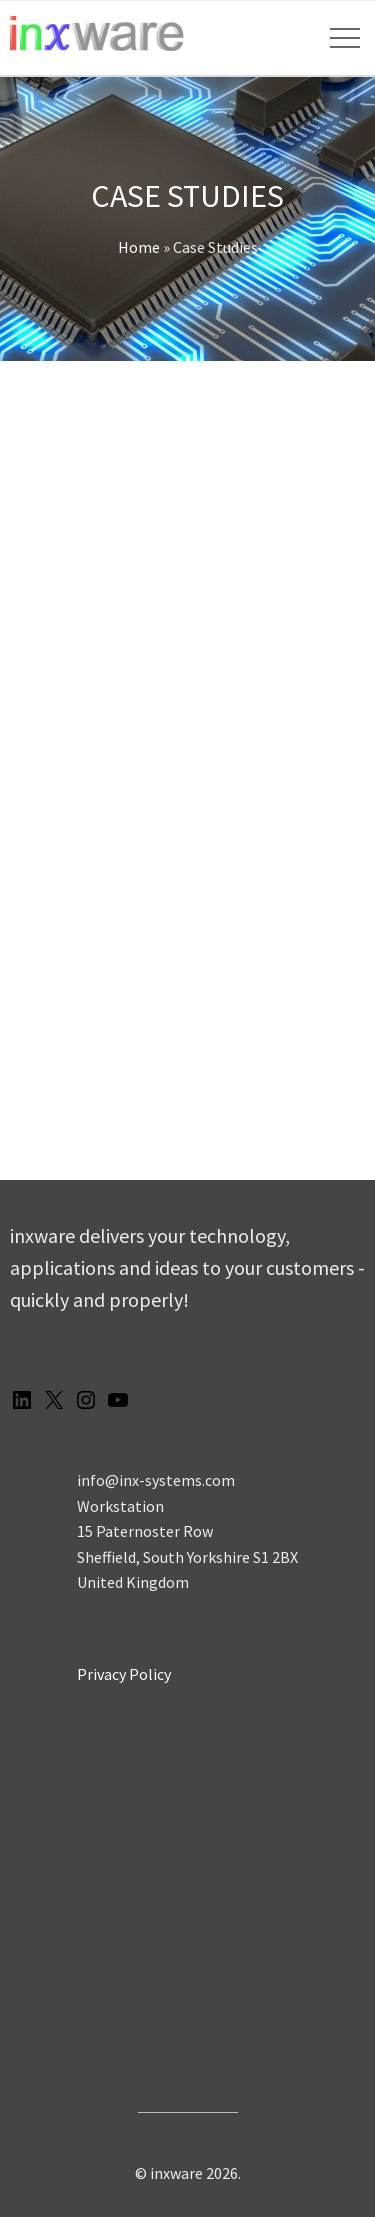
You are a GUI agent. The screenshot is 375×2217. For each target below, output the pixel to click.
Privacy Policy (124, 1674)
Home (139, 247)
